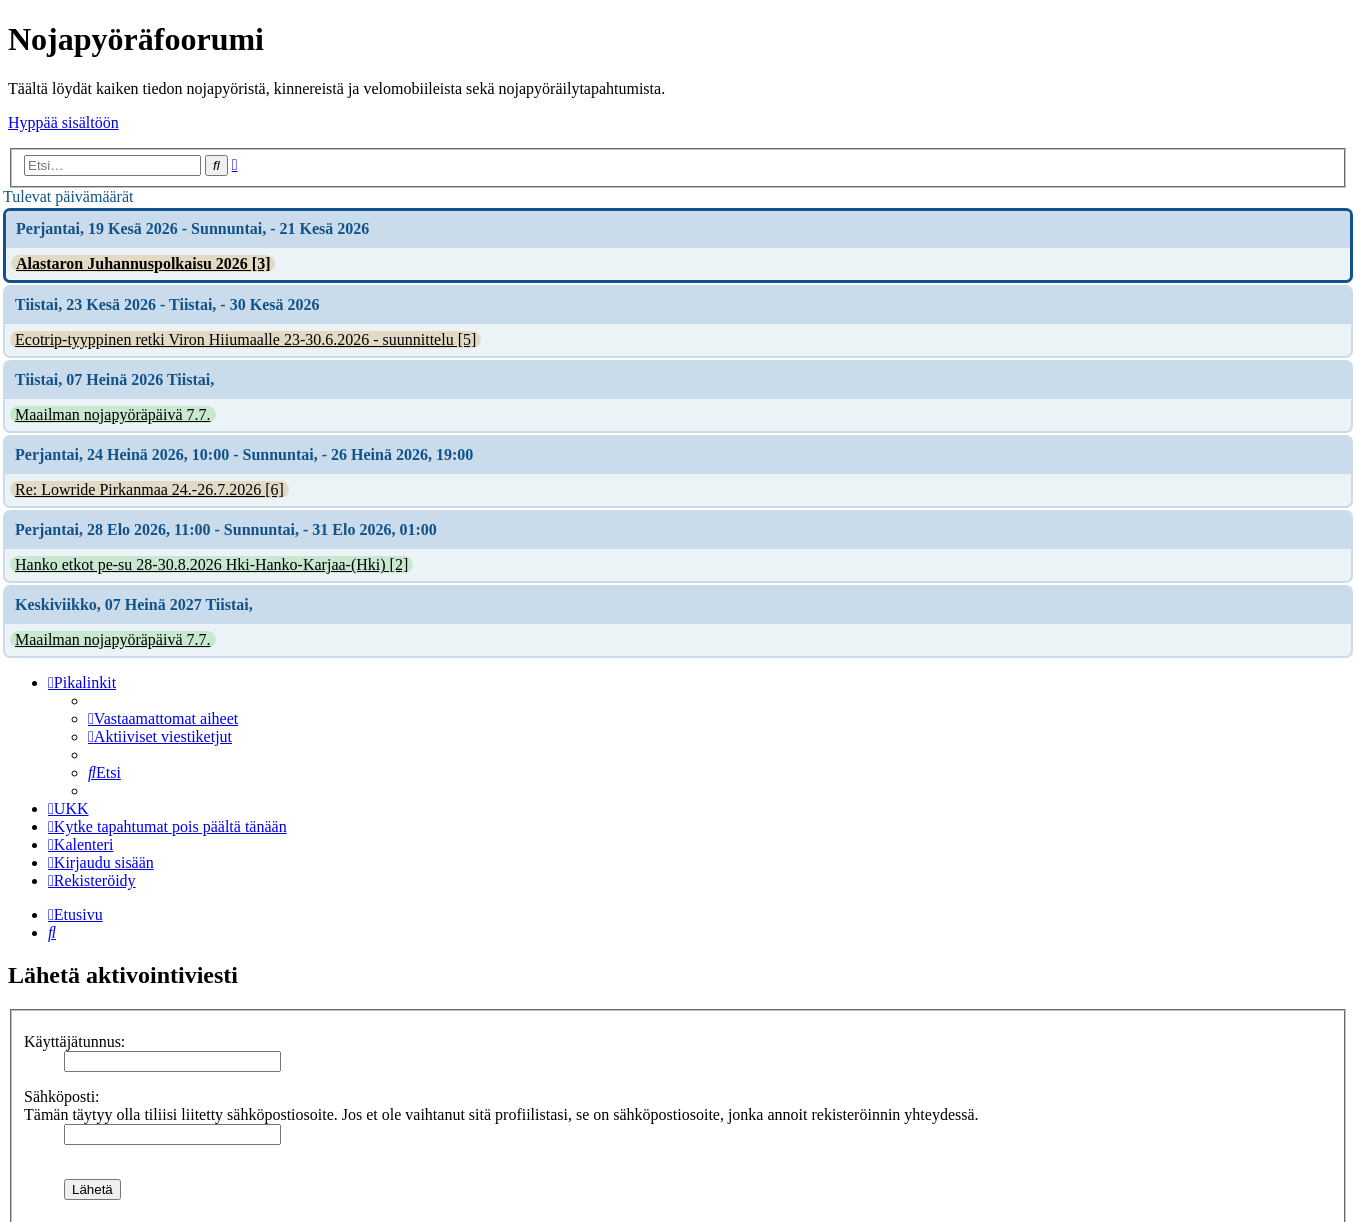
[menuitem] (163, 718)
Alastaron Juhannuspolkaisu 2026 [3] (143, 263)
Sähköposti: (62, 1096)
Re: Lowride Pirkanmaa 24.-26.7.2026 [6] (149, 489)
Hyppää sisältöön (63, 122)
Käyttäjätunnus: (74, 1041)
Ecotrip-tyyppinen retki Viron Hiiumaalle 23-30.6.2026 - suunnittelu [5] (245, 339)
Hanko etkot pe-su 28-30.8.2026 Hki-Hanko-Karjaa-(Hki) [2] (211, 564)
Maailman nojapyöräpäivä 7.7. (113, 414)
